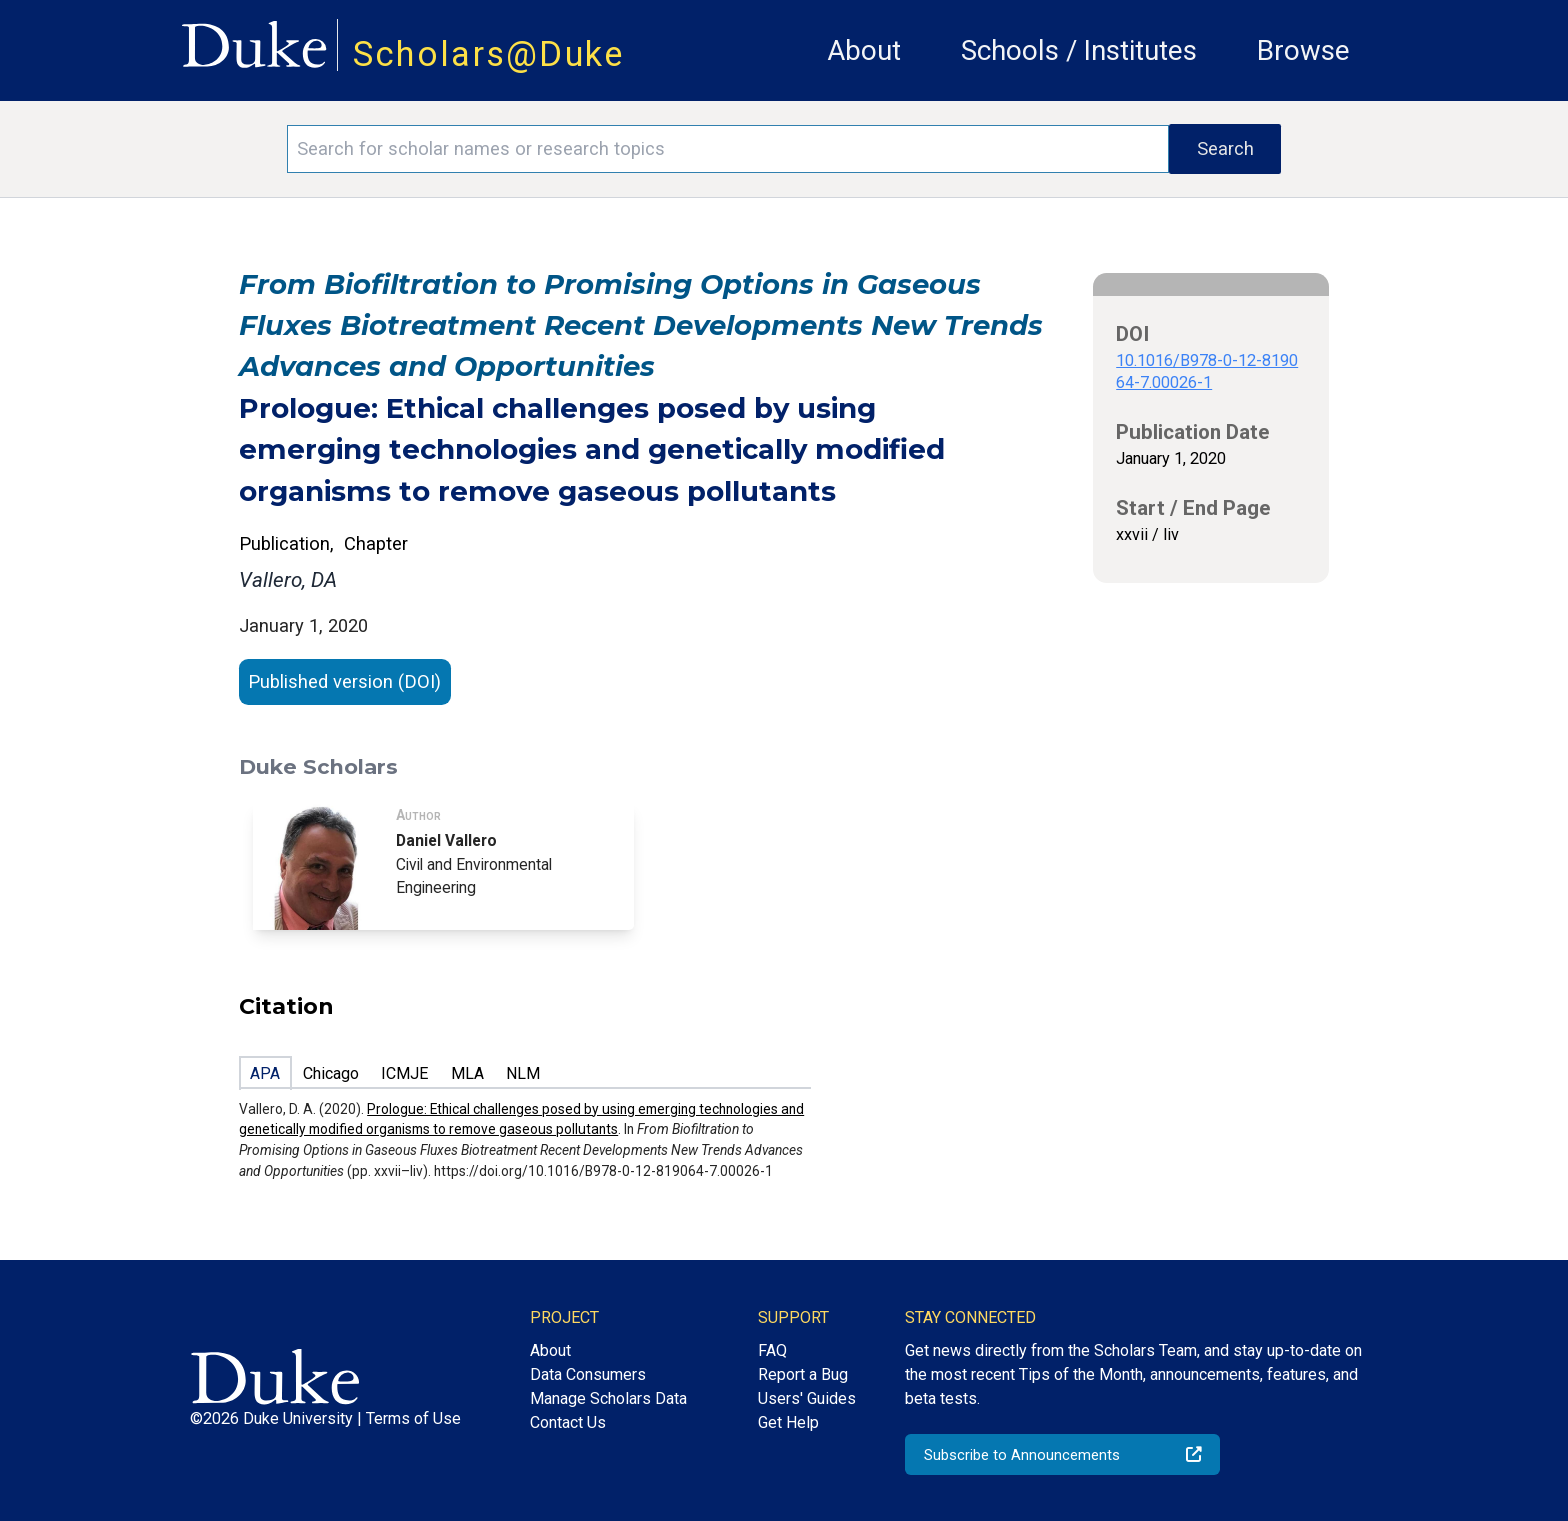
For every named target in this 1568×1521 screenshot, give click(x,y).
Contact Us (568, 1422)
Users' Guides (807, 1398)
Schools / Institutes (1079, 50)
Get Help (788, 1422)
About (864, 50)
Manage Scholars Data (608, 1398)
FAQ (772, 1350)
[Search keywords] (728, 149)
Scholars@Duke (489, 54)
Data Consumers (588, 1374)
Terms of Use (413, 1418)
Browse (1303, 50)
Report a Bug (803, 1374)
